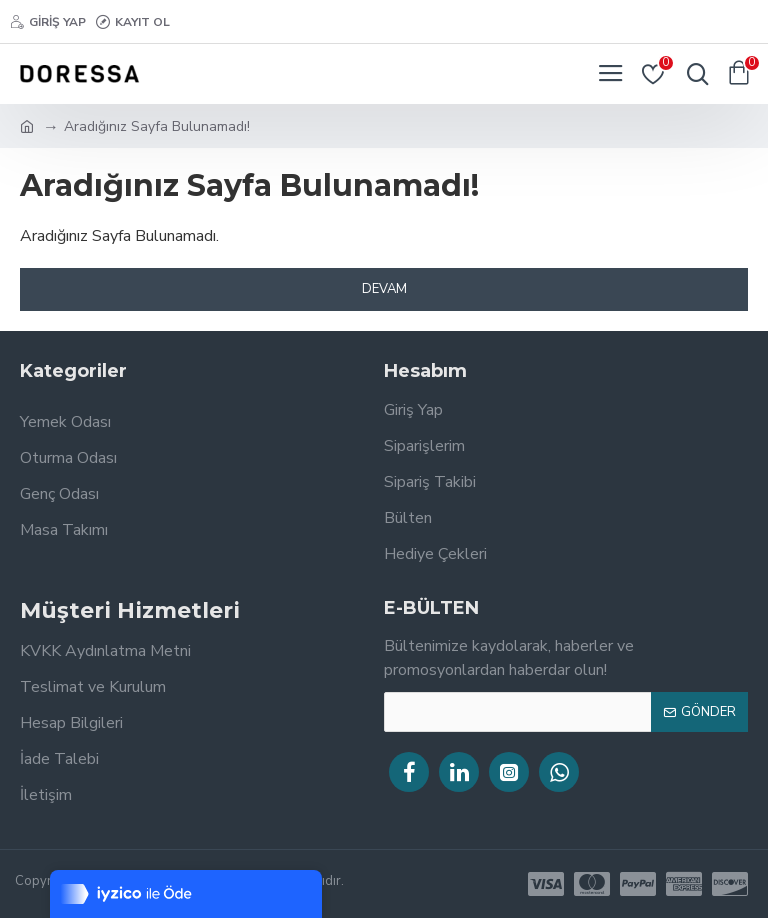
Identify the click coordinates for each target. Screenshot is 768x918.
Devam (384, 289)
